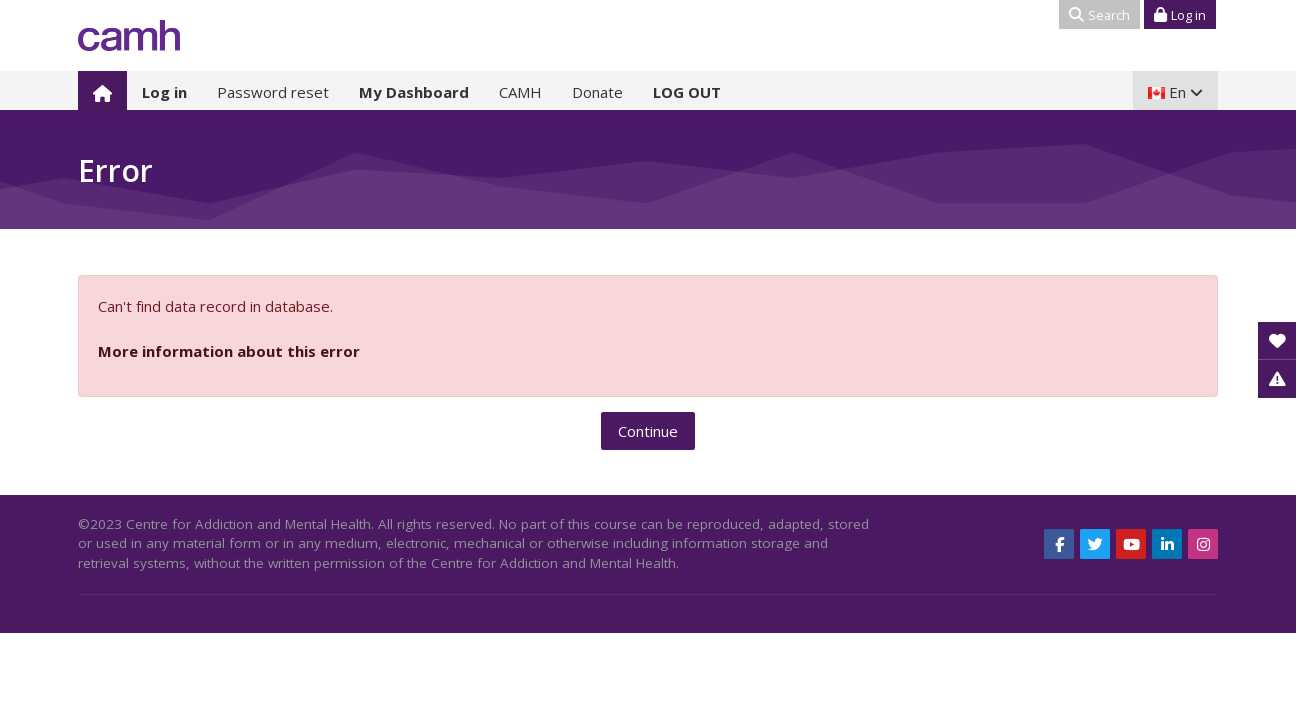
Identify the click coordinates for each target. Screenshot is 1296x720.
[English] (1175, 92)
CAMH (520, 92)
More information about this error (229, 351)
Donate (597, 92)
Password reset (273, 92)
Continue (648, 431)
